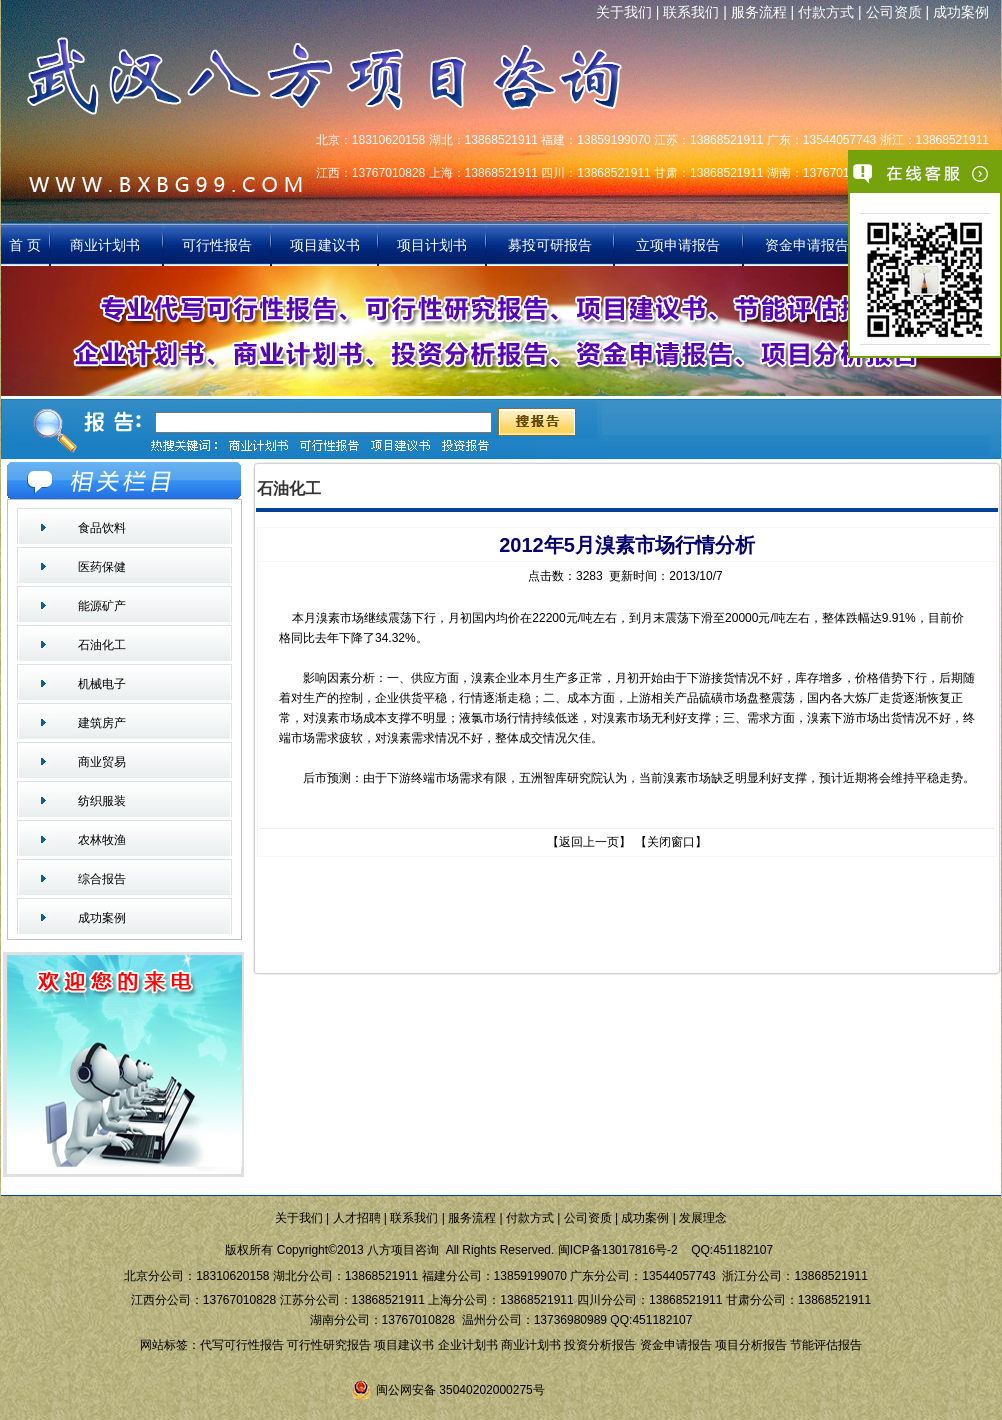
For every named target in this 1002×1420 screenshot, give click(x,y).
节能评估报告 (826, 1345)
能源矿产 (102, 606)
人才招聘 (357, 1218)
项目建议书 (325, 245)
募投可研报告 (550, 245)
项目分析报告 (751, 1345)
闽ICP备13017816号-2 (618, 1250)
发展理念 (703, 1218)
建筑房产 (102, 723)
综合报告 (102, 879)
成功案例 (961, 12)
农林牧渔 (102, 840)
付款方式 (826, 12)
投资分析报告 (600, 1345)
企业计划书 (468, 1345)
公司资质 (894, 12)
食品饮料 (102, 528)
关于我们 (624, 12)
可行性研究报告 (329, 1345)
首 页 (25, 245)
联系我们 (691, 12)
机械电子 (102, 684)
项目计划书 (432, 245)
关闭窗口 (671, 842)
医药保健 (102, 567)
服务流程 (759, 12)
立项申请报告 (678, 245)
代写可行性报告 (242, 1345)
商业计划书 (107, 245)
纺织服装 (102, 801)
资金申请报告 (807, 245)
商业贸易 (102, 762)
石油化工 (102, 645)
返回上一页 (589, 842)
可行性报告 (217, 245)
